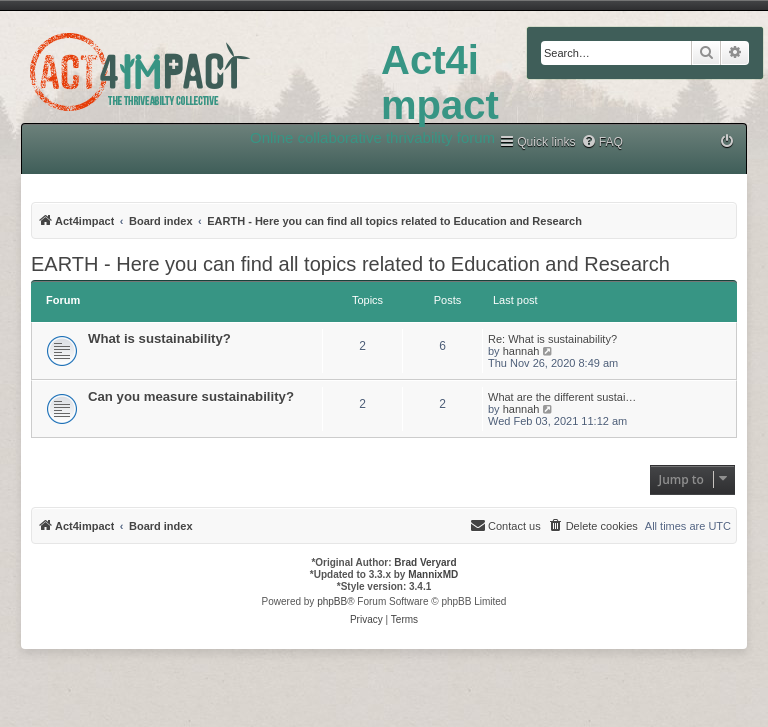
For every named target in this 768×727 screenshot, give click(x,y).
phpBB (332, 601)
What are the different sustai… (562, 397)
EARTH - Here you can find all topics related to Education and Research (350, 264)
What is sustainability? (159, 338)
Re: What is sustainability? (552, 339)
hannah (521, 351)
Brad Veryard (425, 562)
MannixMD (433, 574)
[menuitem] (602, 142)
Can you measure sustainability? (191, 396)
